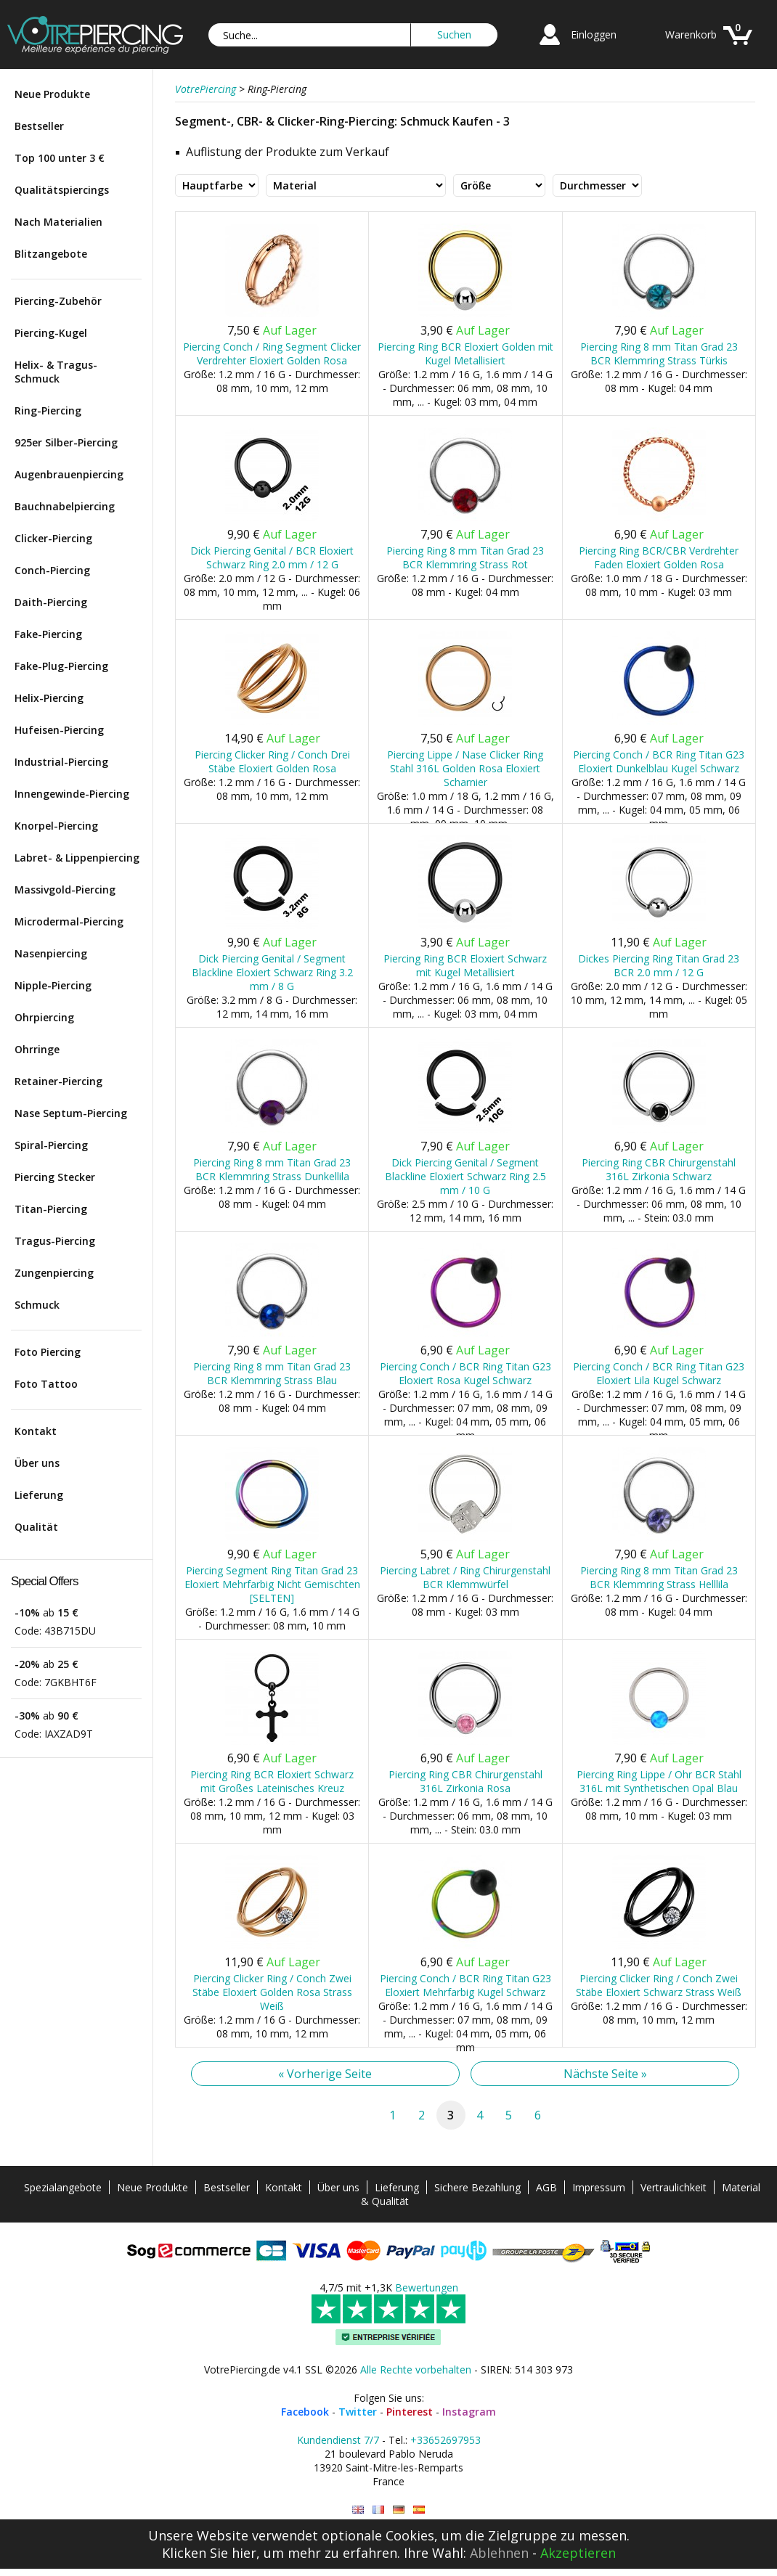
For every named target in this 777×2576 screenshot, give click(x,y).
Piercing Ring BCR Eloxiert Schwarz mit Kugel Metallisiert (465, 965)
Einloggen (594, 34)
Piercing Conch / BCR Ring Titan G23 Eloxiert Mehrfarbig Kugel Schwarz (465, 1985)
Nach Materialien (58, 222)
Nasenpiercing (51, 953)
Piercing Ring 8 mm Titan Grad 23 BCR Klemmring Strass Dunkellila (272, 1169)
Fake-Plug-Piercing (61, 666)
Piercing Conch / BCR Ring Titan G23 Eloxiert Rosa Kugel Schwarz (465, 1373)
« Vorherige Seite (325, 2074)
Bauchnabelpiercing (65, 506)
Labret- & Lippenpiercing (77, 857)
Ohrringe (37, 1049)
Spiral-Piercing (51, 1145)
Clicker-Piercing (53, 538)
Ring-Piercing (48, 410)
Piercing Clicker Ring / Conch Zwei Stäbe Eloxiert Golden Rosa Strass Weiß (272, 1992)
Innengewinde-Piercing (72, 794)
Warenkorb (691, 34)
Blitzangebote (51, 254)
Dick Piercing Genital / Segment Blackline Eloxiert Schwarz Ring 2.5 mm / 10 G (465, 1176)
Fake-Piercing (48, 634)
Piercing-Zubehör (58, 301)
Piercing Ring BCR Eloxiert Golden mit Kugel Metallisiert (465, 353)
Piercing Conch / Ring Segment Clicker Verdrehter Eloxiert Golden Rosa (272, 353)
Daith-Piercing (51, 602)
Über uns (37, 1463)
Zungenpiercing (54, 1273)
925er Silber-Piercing (66, 442)
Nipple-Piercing (53, 985)
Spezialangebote (63, 2187)
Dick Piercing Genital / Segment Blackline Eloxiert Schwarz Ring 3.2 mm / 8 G (272, 972)
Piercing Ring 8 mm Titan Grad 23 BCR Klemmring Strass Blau (272, 1373)
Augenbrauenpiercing (69, 474)
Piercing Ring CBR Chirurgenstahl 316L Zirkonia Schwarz (659, 1169)
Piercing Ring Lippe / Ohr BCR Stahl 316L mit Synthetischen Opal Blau (659, 1781)
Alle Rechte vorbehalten (415, 2369)
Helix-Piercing (49, 698)
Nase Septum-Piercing (71, 1113)
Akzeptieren (578, 2552)
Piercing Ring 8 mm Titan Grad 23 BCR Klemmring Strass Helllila (659, 1577)
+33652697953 (445, 2440)
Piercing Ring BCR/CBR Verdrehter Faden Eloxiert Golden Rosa (659, 557)
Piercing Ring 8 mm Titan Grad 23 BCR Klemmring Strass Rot (465, 557)
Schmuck (37, 1305)
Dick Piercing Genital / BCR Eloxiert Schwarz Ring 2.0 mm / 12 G (272, 557)
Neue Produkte (52, 94)
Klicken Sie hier (209, 2552)
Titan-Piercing (51, 1209)
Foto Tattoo (46, 1384)
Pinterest (409, 2411)
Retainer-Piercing (58, 1081)
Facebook (305, 2411)
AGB (546, 2187)
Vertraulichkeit (673, 2187)
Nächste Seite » (605, 2074)
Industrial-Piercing (61, 762)
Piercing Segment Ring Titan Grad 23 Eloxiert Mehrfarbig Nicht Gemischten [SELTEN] (272, 1584)
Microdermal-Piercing (69, 921)
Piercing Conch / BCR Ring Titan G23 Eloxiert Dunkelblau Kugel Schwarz (658, 761)
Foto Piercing (48, 1352)
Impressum (598, 2187)
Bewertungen (426, 2287)
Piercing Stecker (55, 1177)
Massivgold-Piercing (65, 889)
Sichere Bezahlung (477, 2187)
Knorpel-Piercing (56, 826)
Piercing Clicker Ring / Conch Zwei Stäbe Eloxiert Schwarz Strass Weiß (658, 1985)
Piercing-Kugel (51, 333)
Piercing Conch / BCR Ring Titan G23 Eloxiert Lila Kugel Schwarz (658, 1373)
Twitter (357, 2411)
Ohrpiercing (44, 1017)
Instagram (469, 2411)
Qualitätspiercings (62, 190)
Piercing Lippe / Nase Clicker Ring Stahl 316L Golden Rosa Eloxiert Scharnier (465, 768)
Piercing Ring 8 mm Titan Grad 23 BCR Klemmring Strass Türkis (659, 353)
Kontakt (36, 1431)
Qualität (36, 1527)
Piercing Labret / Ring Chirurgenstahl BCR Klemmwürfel (465, 1577)
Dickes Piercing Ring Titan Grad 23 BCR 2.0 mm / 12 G (658, 965)
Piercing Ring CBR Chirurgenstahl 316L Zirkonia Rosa (465, 1781)
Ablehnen (499, 2552)
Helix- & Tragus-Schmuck (56, 371)
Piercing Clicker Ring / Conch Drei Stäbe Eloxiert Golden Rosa (272, 761)
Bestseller (39, 126)
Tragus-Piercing (55, 1241)
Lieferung (39, 1495)
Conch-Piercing (52, 570)
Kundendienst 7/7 (338, 2440)
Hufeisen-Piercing (59, 730)
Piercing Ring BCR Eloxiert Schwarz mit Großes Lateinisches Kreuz (272, 1781)
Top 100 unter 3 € (60, 158)
